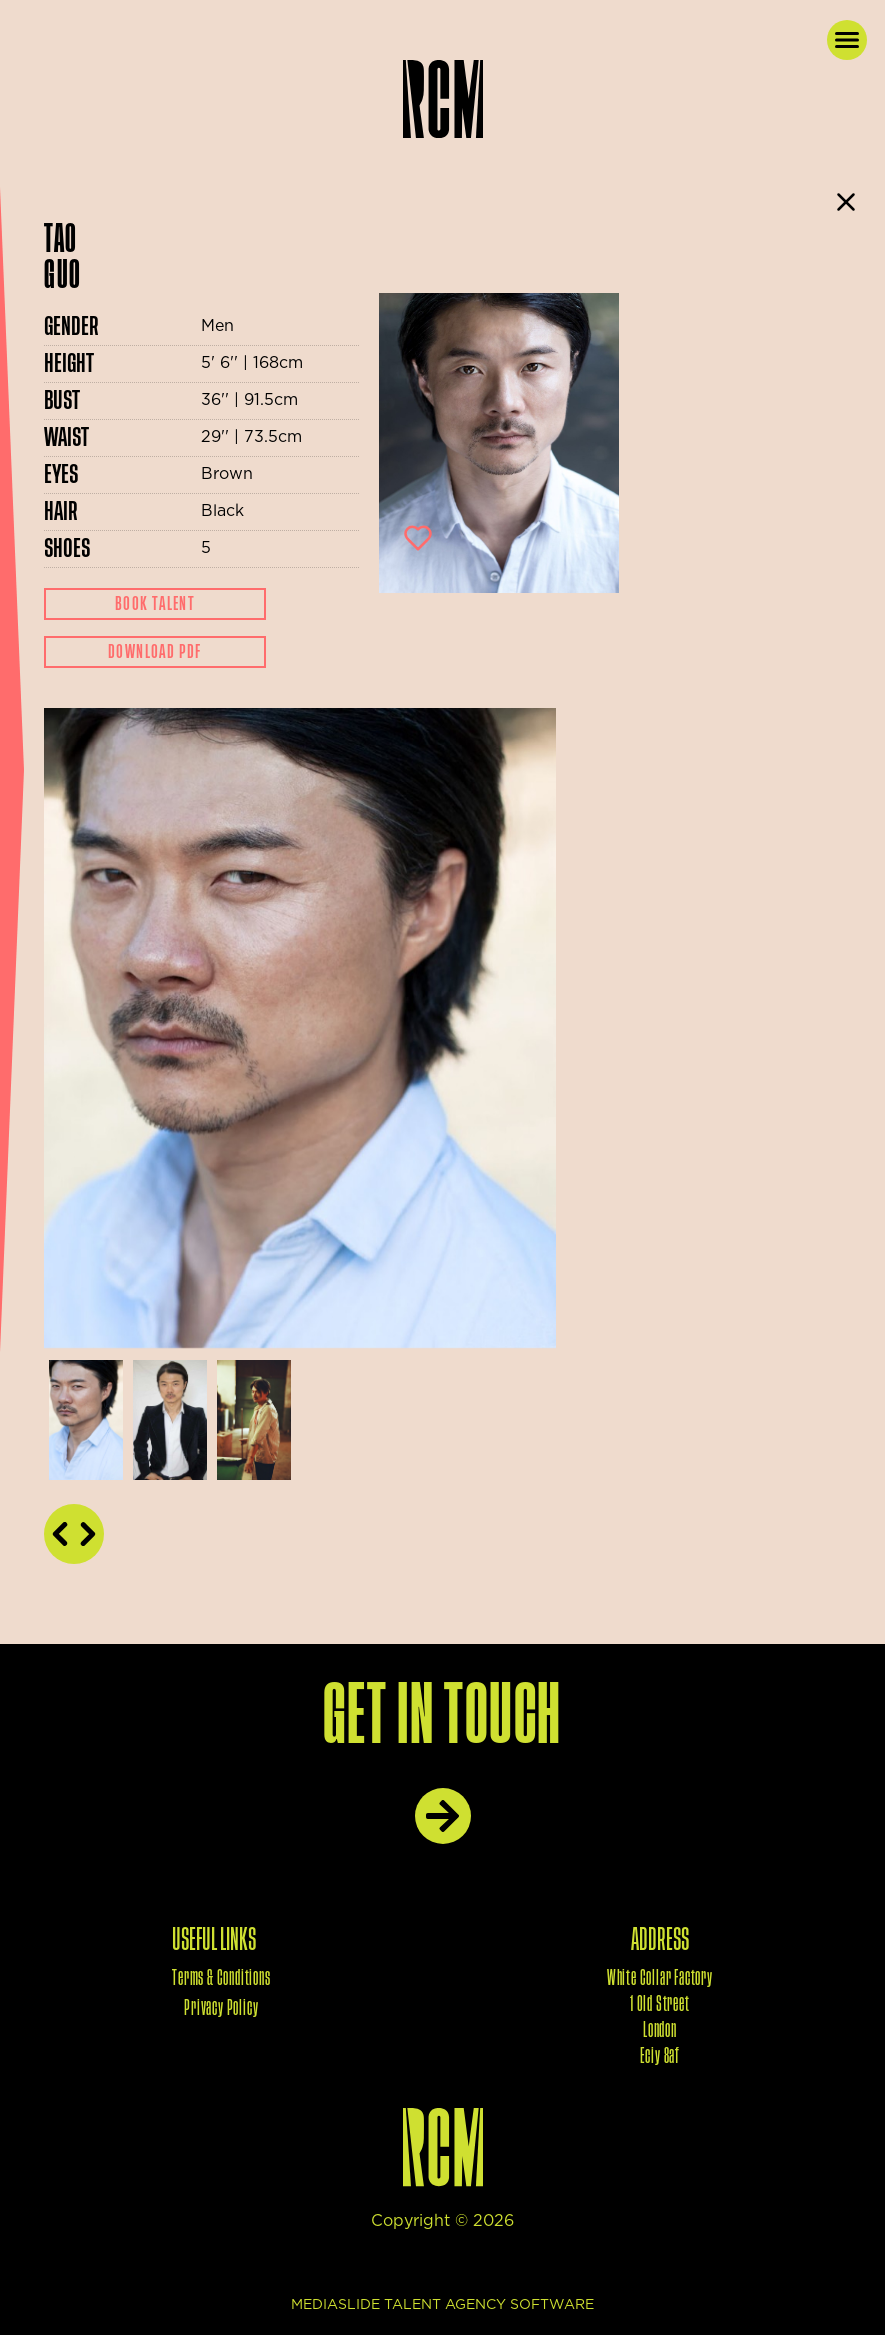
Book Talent (155, 604)
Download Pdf (155, 652)
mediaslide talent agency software (442, 2305)
